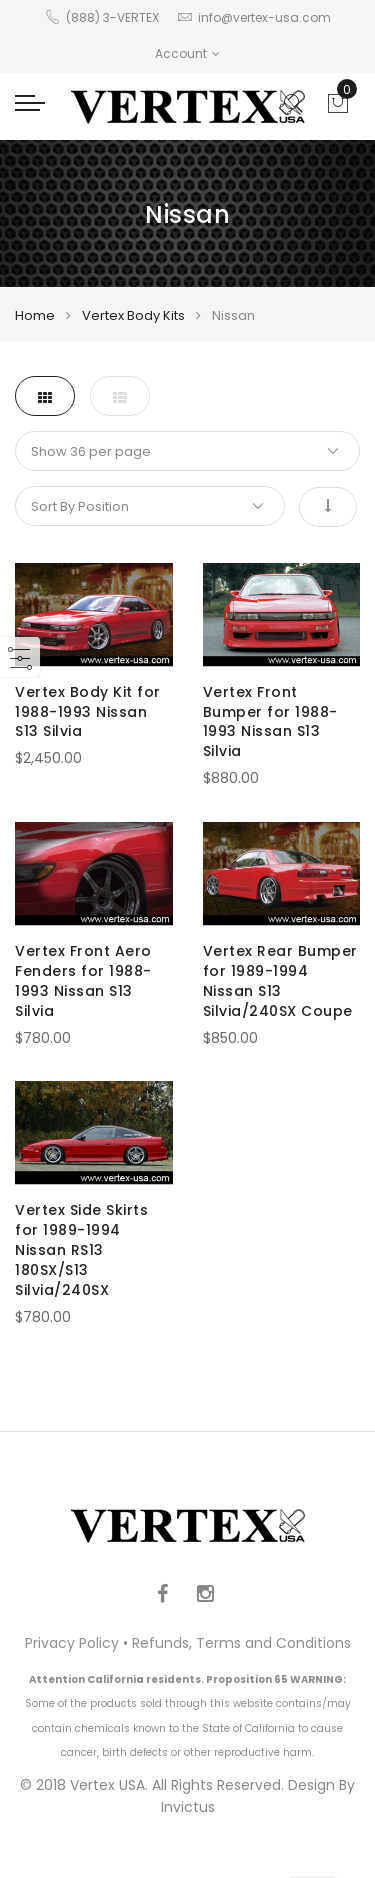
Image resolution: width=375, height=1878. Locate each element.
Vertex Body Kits (133, 315)
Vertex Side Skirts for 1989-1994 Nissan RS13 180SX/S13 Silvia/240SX (81, 1250)
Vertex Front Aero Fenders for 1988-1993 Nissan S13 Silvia (83, 981)
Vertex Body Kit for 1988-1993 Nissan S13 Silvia (88, 712)
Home (35, 315)
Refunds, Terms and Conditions (241, 1643)
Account (187, 53)
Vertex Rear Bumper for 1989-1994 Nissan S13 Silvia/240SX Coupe (280, 981)
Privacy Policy (72, 1643)
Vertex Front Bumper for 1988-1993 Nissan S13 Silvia (270, 722)
